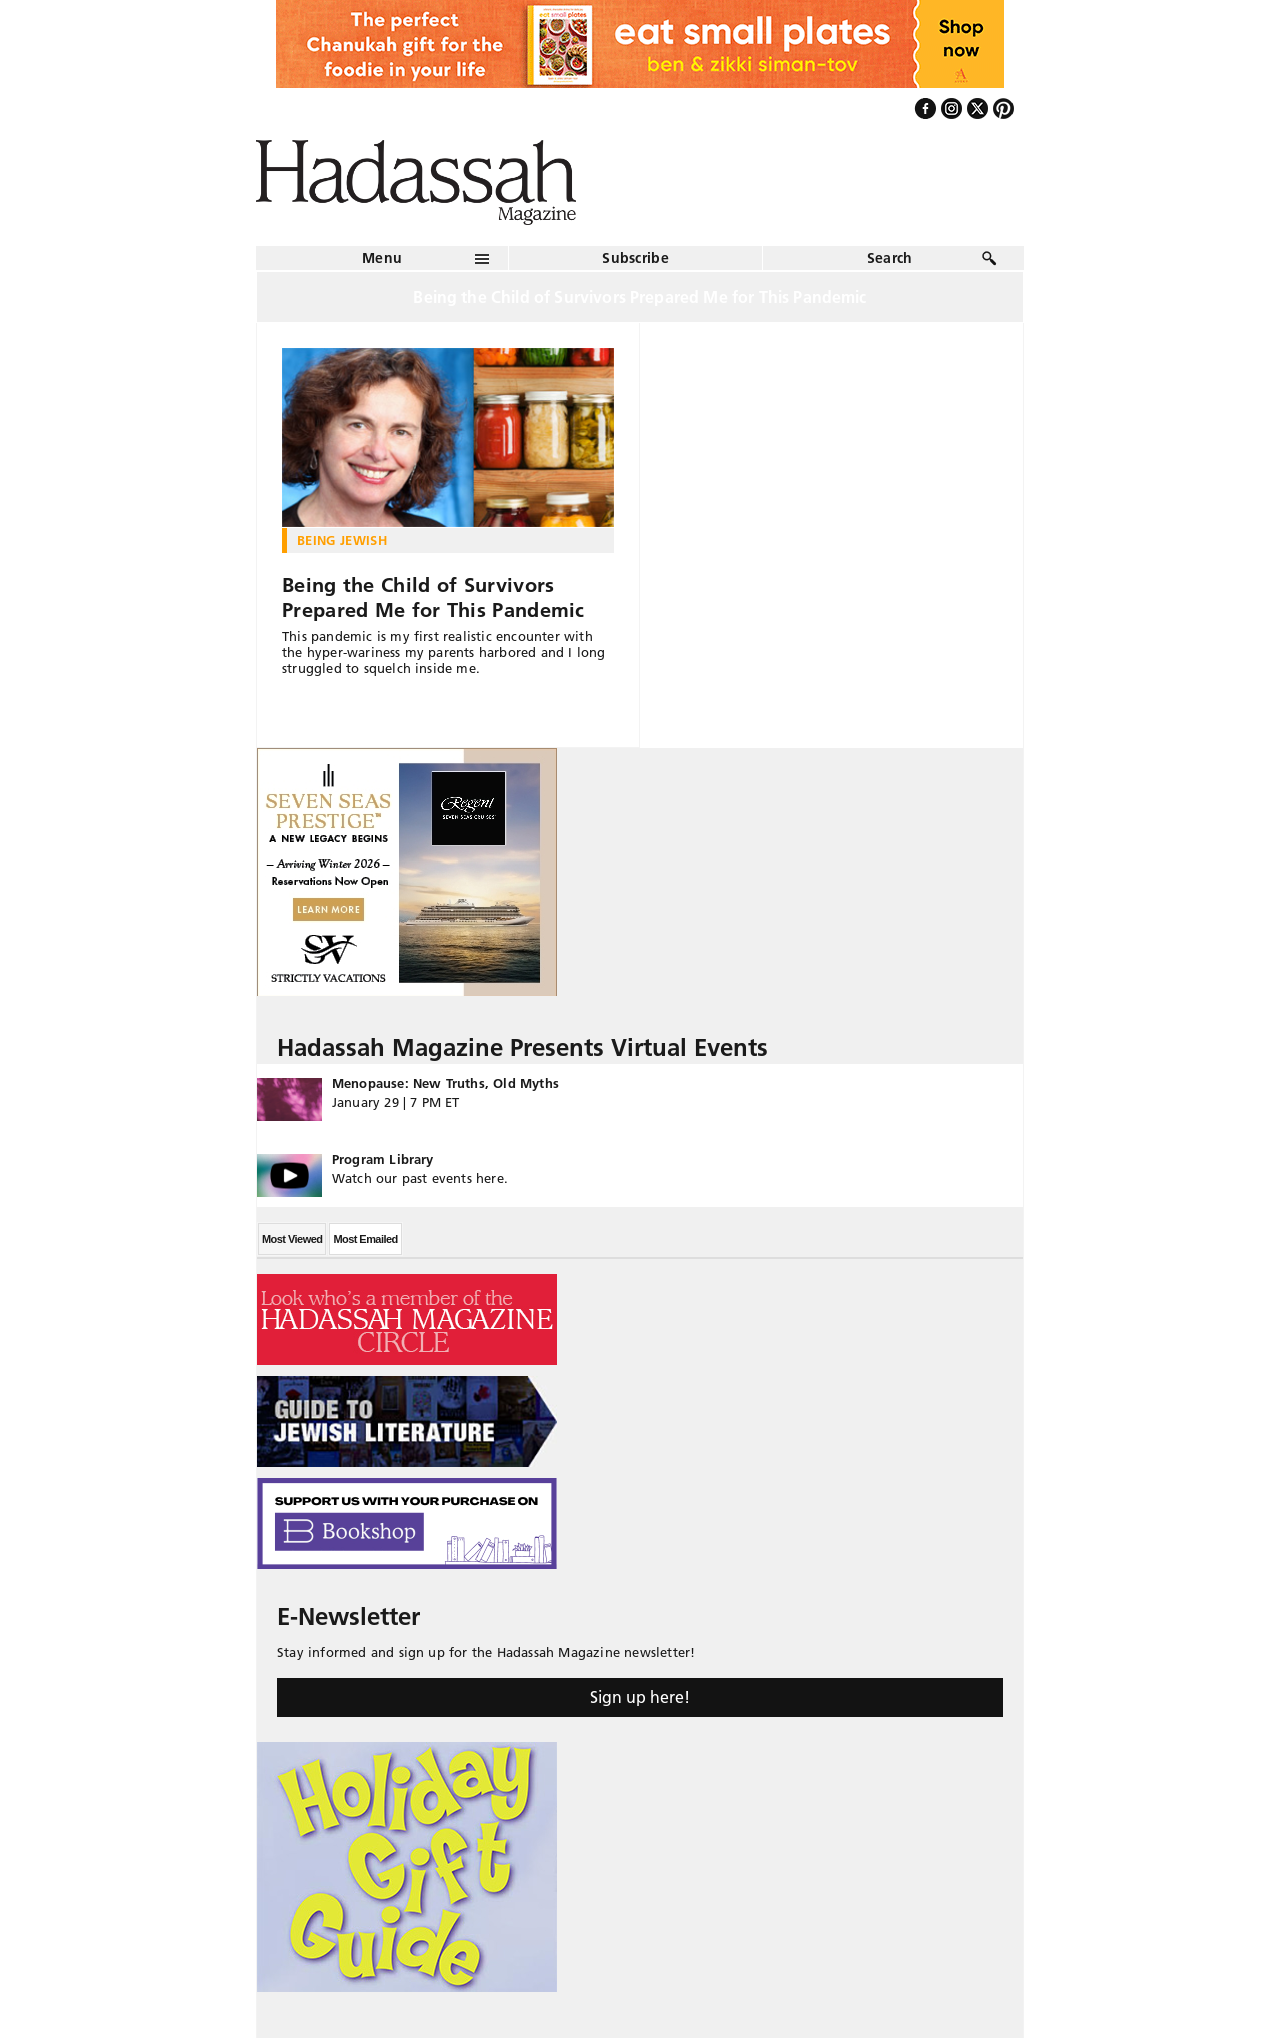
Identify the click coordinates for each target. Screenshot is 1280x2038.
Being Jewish (342, 540)
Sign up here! (640, 1697)
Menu (382, 258)
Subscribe (635, 258)
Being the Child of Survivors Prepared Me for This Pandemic (433, 597)
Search (890, 258)
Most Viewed (292, 1239)
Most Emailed (365, 1239)
